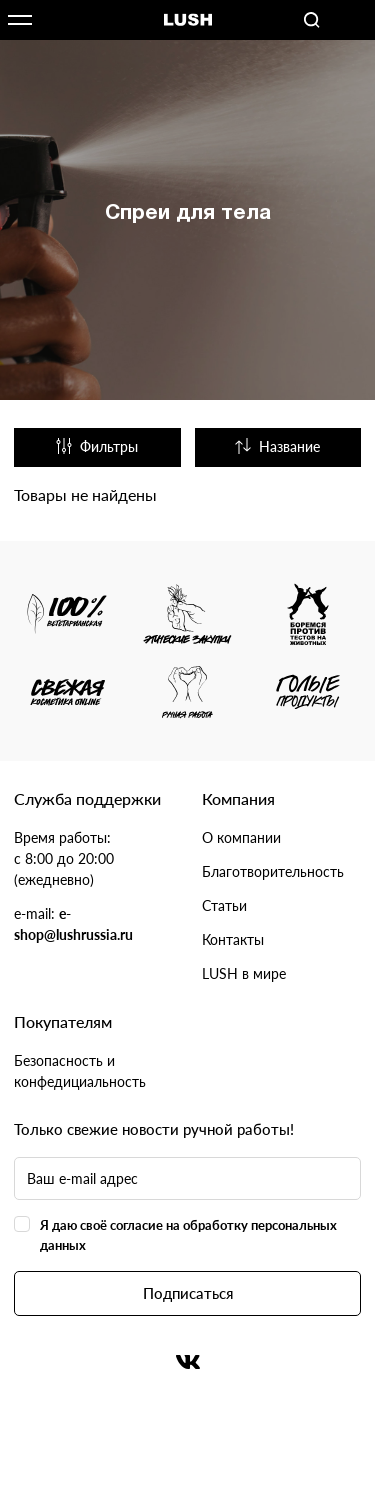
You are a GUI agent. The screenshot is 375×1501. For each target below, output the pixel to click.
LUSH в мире (244, 973)
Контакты (233, 939)
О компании (241, 837)
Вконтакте (188, 1362)
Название (277, 446)
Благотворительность (273, 871)
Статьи (224, 905)
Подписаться (188, 1293)
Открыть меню (20, 20)
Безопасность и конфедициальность (80, 1071)
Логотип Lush (188, 20)
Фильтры (97, 446)
